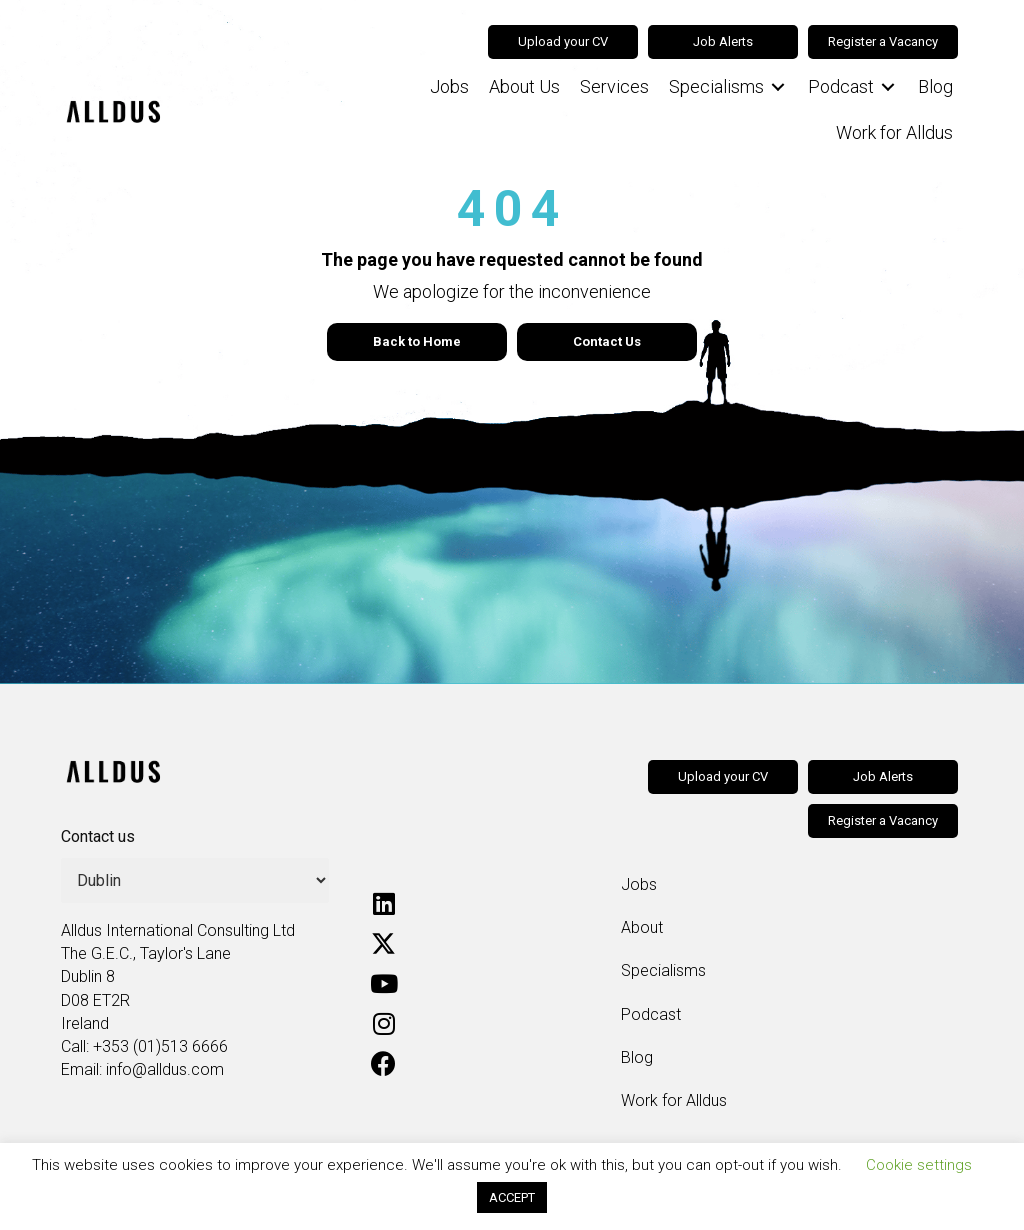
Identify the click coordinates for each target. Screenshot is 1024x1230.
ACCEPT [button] (512, 1197)
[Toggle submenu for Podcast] (888, 87)
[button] (384, 904)
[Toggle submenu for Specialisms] (778, 87)
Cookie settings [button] (919, 1165)
